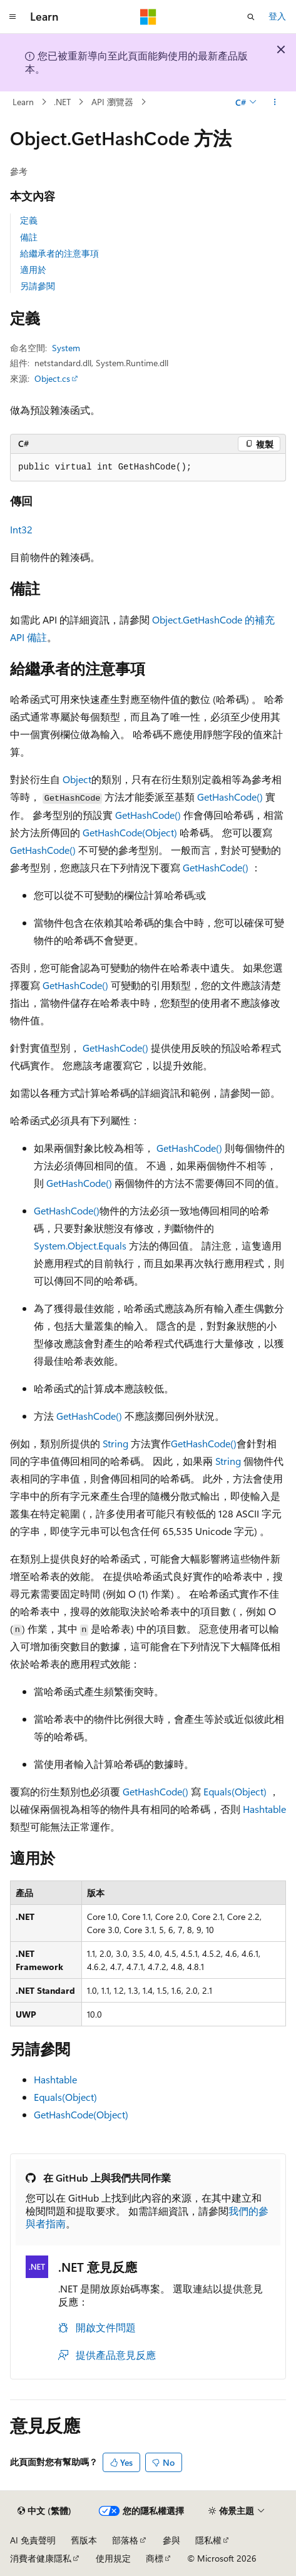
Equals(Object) (235, 1791)
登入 (277, 16)
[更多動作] (275, 102)
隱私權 (208, 2540)
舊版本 (84, 2540)
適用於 (33, 269)
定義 (29, 220)
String (115, 1443)
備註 (29, 237)
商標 (154, 2558)
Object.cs (52, 378)
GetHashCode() (230, 796)
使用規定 (113, 2558)
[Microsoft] (148, 17)
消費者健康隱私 (40, 2558)
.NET (62, 102)
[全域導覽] (12, 17)
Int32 (21, 529)
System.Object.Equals (80, 1245)
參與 (171, 2540)
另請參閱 (37, 286)
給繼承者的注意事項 (59, 253)
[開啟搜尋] (250, 17)
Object (77, 779)
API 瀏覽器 (112, 102)
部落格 (125, 2540)
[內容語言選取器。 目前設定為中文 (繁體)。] (44, 2511)
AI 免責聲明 (33, 2540)
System (66, 348)
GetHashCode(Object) (130, 832)
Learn (23, 102)
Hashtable (264, 1808)
